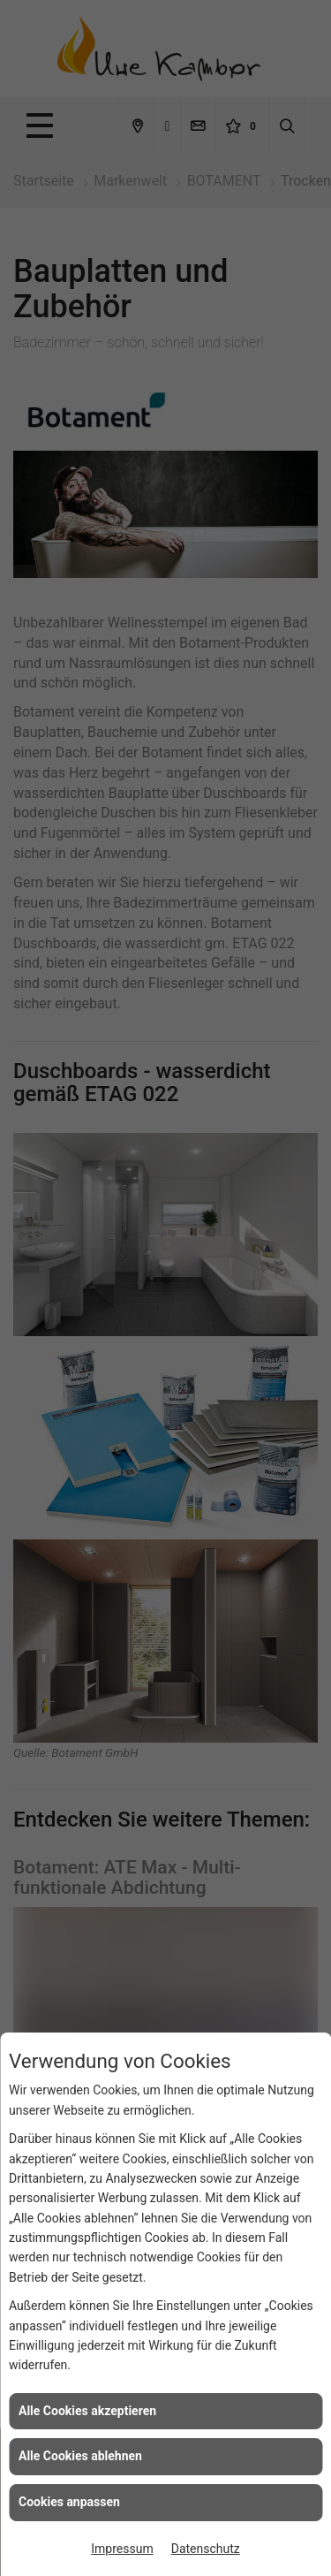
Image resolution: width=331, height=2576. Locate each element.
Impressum (122, 2549)
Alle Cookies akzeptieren (87, 2411)
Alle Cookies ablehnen (80, 2456)
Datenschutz (205, 2549)
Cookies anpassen (69, 2502)
